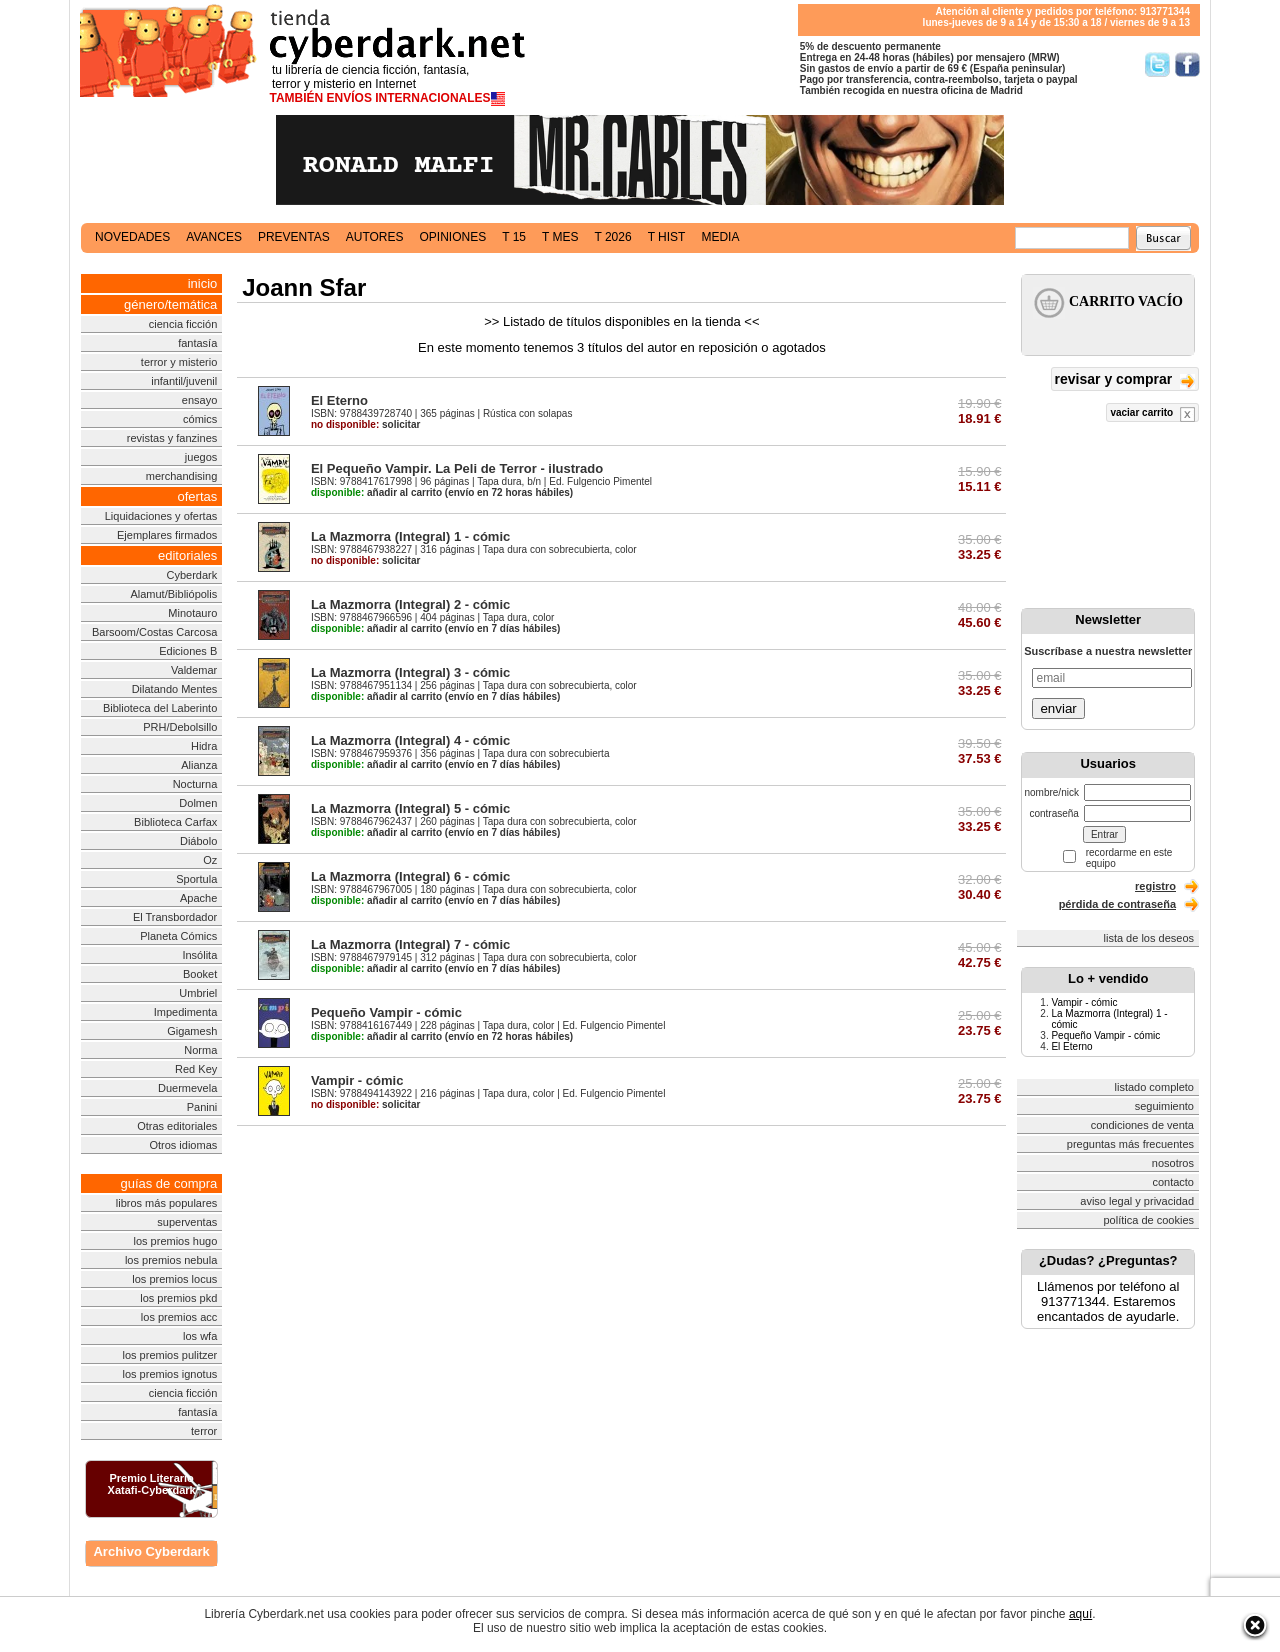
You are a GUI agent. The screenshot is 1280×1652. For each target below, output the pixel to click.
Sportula (196, 879)
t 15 (514, 237)
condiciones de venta (1142, 1125)
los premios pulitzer (170, 1355)
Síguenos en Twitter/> (1157, 64)
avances (214, 237)
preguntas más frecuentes (1130, 1144)
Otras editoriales (177, 1126)
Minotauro (192, 613)
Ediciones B (188, 651)
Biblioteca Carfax (175, 822)
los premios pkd (178, 1298)
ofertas (198, 496)
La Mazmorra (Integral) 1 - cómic (410, 536)
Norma (200, 1050)
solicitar (365, 424)
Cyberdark (192, 575)
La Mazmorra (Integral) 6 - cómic (410, 876)
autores (375, 237)
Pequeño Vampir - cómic (386, 1012)
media (720, 237)
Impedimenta (186, 1012)
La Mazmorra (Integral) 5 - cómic (410, 808)
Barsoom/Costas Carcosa (154, 632)
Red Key (196, 1069)
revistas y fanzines (172, 438)
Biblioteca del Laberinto (160, 708)
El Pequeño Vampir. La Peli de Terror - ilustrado (457, 468)
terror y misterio (179, 362)
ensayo (199, 400)
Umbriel (198, 993)
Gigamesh (192, 1031)
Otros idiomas (183, 1145)
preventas (294, 237)
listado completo (1155, 1087)
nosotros (1173, 1163)
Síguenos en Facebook (1187, 64)
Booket (200, 974)
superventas (187, 1222)
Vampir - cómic (357, 1080)
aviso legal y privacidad (1137, 1201)
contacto (1173, 1182)
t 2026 (612, 237)
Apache (198, 898)
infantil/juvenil (184, 381)
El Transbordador (175, 917)
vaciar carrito (1152, 414)
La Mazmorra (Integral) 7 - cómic (410, 944)
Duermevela (187, 1088)
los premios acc (179, 1317)
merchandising (182, 476)
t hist (667, 237)
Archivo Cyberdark (151, 1551)
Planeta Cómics (178, 936)
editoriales (187, 555)
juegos (201, 457)
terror (204, 1431)
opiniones (453, 237)
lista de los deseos (1149, 938)
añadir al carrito (376, 492)
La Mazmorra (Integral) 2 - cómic (410, 604)
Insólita (199, 955)
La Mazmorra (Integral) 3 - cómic (410, 672)
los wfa (200, 1336)
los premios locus (174, 1279)
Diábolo (198, 841)
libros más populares (167, 1203)
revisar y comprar (1125, 380)
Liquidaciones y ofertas (161, 516)
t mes (560, 237)
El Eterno (339, 400)
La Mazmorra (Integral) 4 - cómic (410, 740)
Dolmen (198, 803)
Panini (202, 1107)
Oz (210, 860)
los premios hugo (175, 1241)
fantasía (197, 343)
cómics (200, 419)
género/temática (170, 304)
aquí (1080, 1614)
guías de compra (168, 1183)
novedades (132, 237)
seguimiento (1164, 1106)
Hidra (204, 746)
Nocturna (195, 784)
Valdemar (194, 670)
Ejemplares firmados (167, 535)
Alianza (199, 765)
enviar (1058, 708)
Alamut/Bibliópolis (173, 594)
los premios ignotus (169, 1374)
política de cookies (1149, 1220)
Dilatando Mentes (175, 689)
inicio (203, 283)
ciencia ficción (183, 324)
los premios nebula (171, 1260)
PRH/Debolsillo (180, 727)
